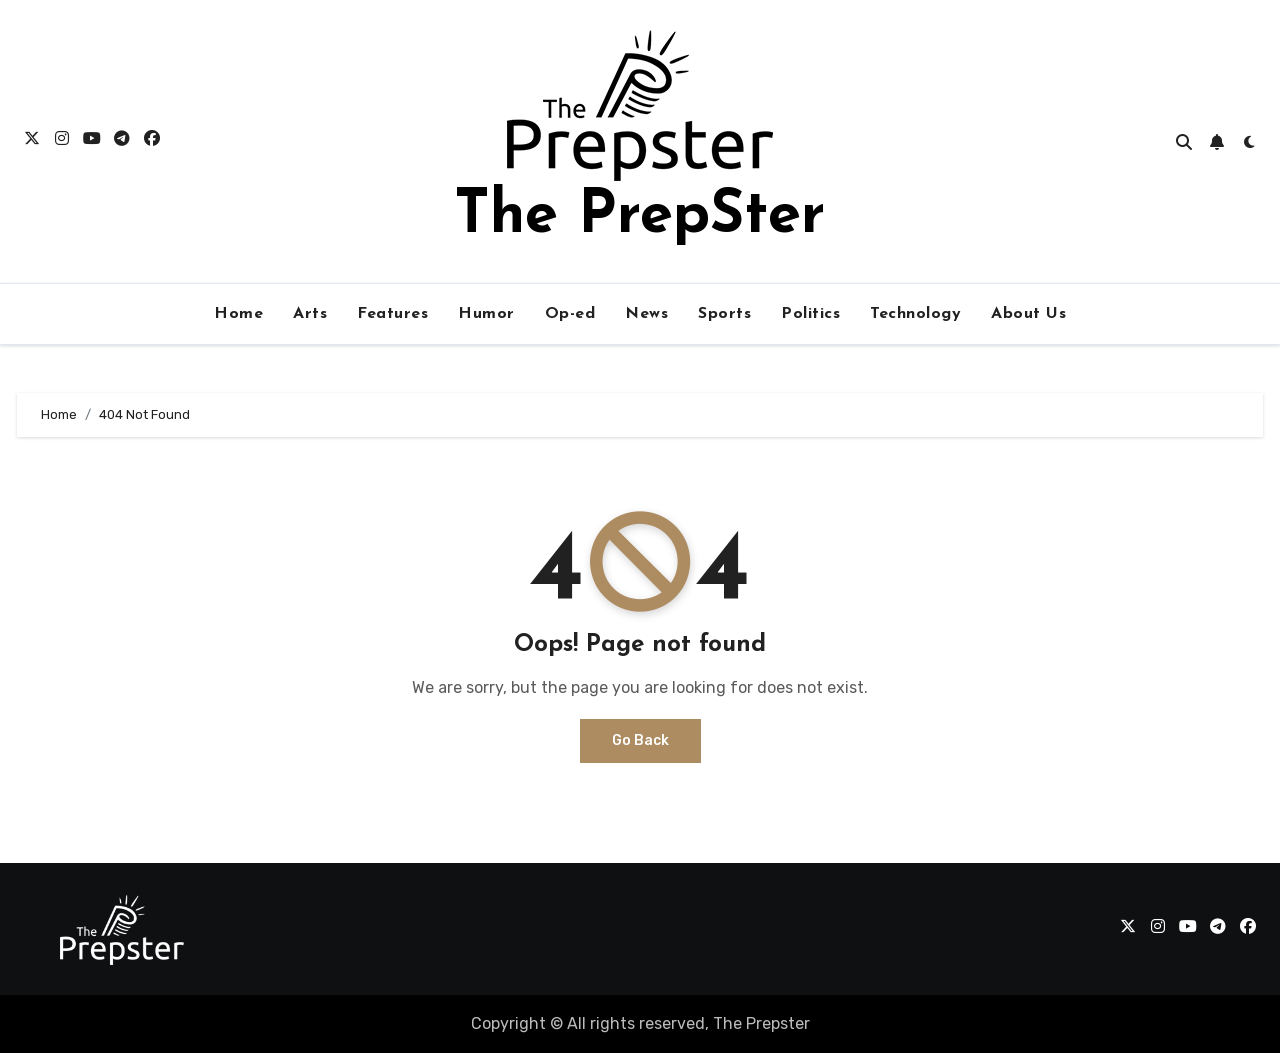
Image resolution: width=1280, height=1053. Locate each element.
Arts (310, 314)
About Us (1028, 314)
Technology (915, 314)
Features (392, 314)
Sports (724, 314)
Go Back (640, 740)
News (646, 314)
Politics (810, 314)
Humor (486, 314)
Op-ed (570, 314)
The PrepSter (639, 217)
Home (238, 314)
